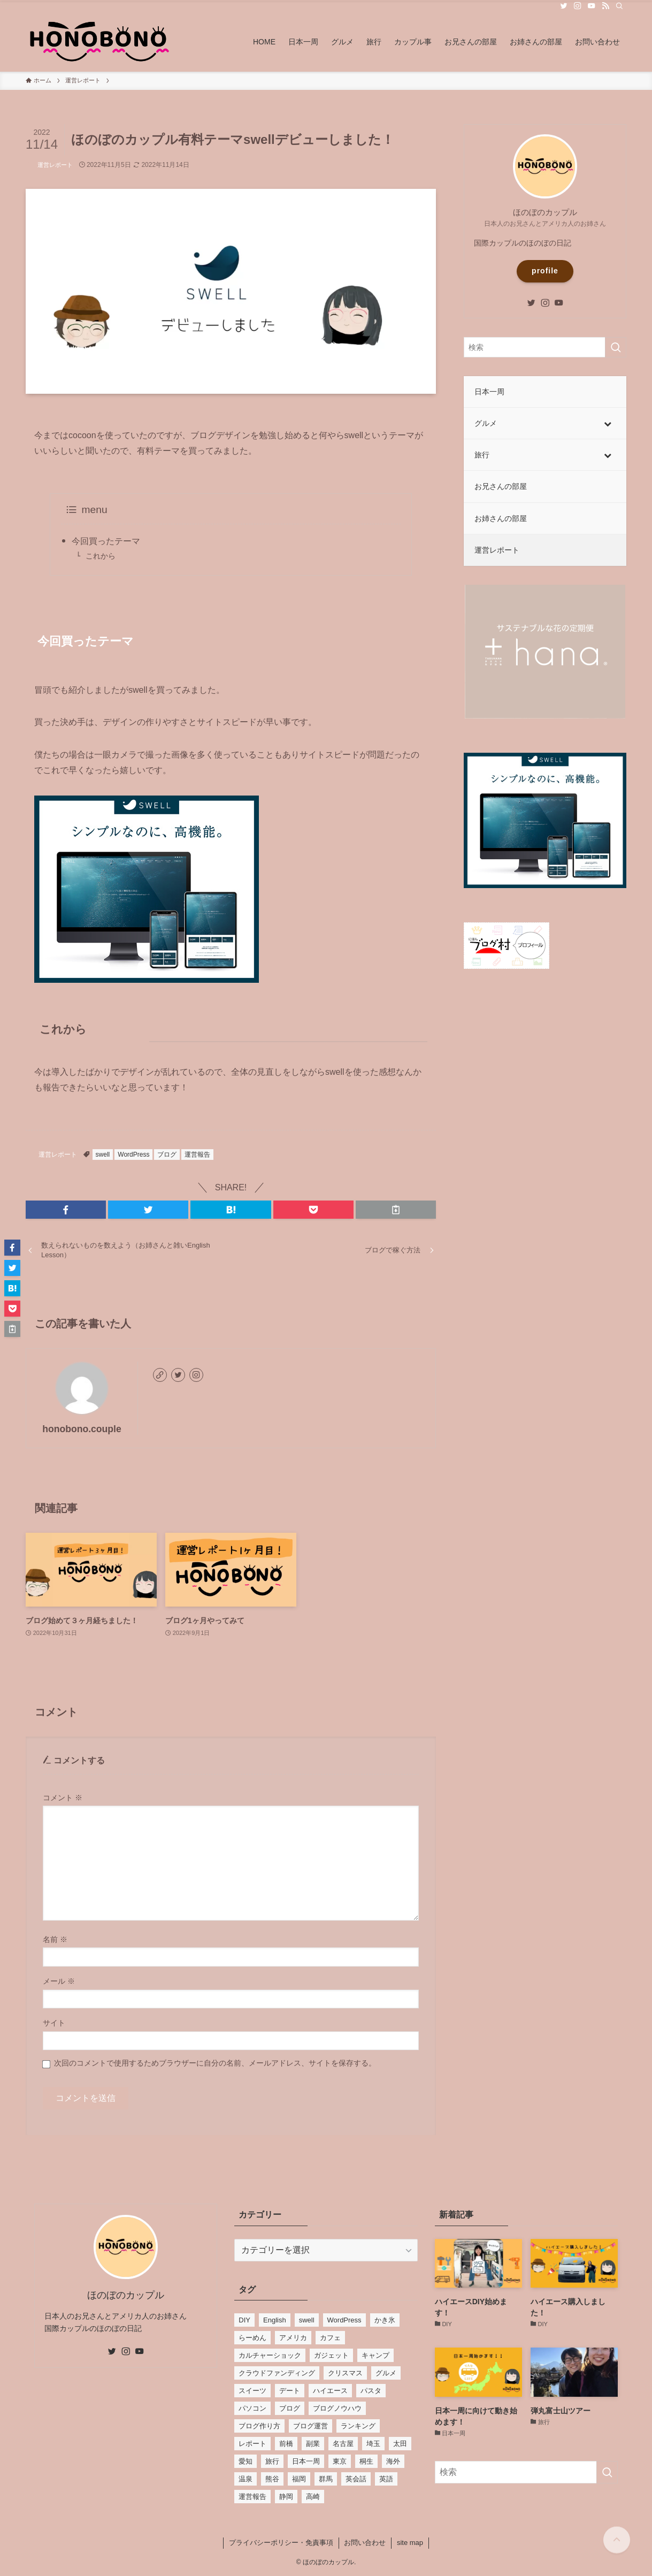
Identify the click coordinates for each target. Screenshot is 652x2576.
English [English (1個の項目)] (274, 2320)
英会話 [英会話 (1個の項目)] (356, 2479)
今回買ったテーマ (106, 541)
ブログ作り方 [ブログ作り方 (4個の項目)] (259, 2426)
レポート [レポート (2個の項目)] (252, 2444)
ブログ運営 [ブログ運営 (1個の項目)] (310, 2426)
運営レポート (55, 165)
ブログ (167, 1154)
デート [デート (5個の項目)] (289, 2391)
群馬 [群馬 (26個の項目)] (326, 2479)
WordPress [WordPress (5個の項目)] (344, 2320)
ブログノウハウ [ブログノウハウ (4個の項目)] (337, 2408)
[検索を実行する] (615, 347)
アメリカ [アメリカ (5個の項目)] (293, 2338)
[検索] (619, 6)
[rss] (605, 6)
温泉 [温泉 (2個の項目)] (245, 2479)
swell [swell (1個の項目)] (307, 2320)
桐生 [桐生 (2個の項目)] (366, 2461)
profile (545, 270)
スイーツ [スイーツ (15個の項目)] (252, 2391)
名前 (55, 1939)
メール (59, 1981)
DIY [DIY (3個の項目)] (244, 2320)
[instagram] (578, 6)
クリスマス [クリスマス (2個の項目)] (345, 2373)
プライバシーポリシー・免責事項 (281, 2543)
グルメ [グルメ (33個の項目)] (385, 2373)
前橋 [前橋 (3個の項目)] (286, 2444)
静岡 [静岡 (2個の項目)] (286, 2497)
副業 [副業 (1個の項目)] (313, 2444)
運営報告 (197, 1154)
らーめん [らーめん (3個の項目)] (252, 2338)
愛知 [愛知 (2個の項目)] (245, 2461)
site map (410, 2543)
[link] (160, 1375)
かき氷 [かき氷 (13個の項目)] (384, 2320)
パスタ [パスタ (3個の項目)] (370, 2391)
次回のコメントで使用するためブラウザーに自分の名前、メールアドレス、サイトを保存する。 (215, 2063)
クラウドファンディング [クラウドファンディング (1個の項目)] (277, 2373)
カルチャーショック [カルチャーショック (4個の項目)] (270, 2355)
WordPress (133, 1154)
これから (101, 556)
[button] (66, 1210)
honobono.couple (81, 1429)
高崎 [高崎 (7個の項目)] (313, 2497)
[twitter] (564, 6)
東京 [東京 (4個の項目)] (340, 2461)
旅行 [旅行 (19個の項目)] (272, 2461)
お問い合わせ (365, 2543)
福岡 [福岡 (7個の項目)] (299, 2479)
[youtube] (592, 6)
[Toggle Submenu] (607, 423)
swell (103, 1154)
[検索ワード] (545, 347)
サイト (54, 2023)
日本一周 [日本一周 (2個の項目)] (306, 2461)
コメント (62, 1797)
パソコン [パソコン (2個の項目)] (252, 2408)
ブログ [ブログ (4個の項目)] (289, 2408)
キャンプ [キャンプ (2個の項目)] (375, 2355)
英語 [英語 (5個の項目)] (386, 2479)
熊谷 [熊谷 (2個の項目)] (272, 2479)
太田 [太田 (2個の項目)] (400, 2444)
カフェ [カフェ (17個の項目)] (330, 2338)
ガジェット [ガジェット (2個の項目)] (331, 2355)
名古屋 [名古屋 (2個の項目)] (343, 2444)
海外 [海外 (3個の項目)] (393, 2461)
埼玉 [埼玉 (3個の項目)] (373, 2444)
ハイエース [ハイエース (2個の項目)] (330, 2391)
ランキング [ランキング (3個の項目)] (358, 2426)
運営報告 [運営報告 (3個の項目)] (252, 2497)
